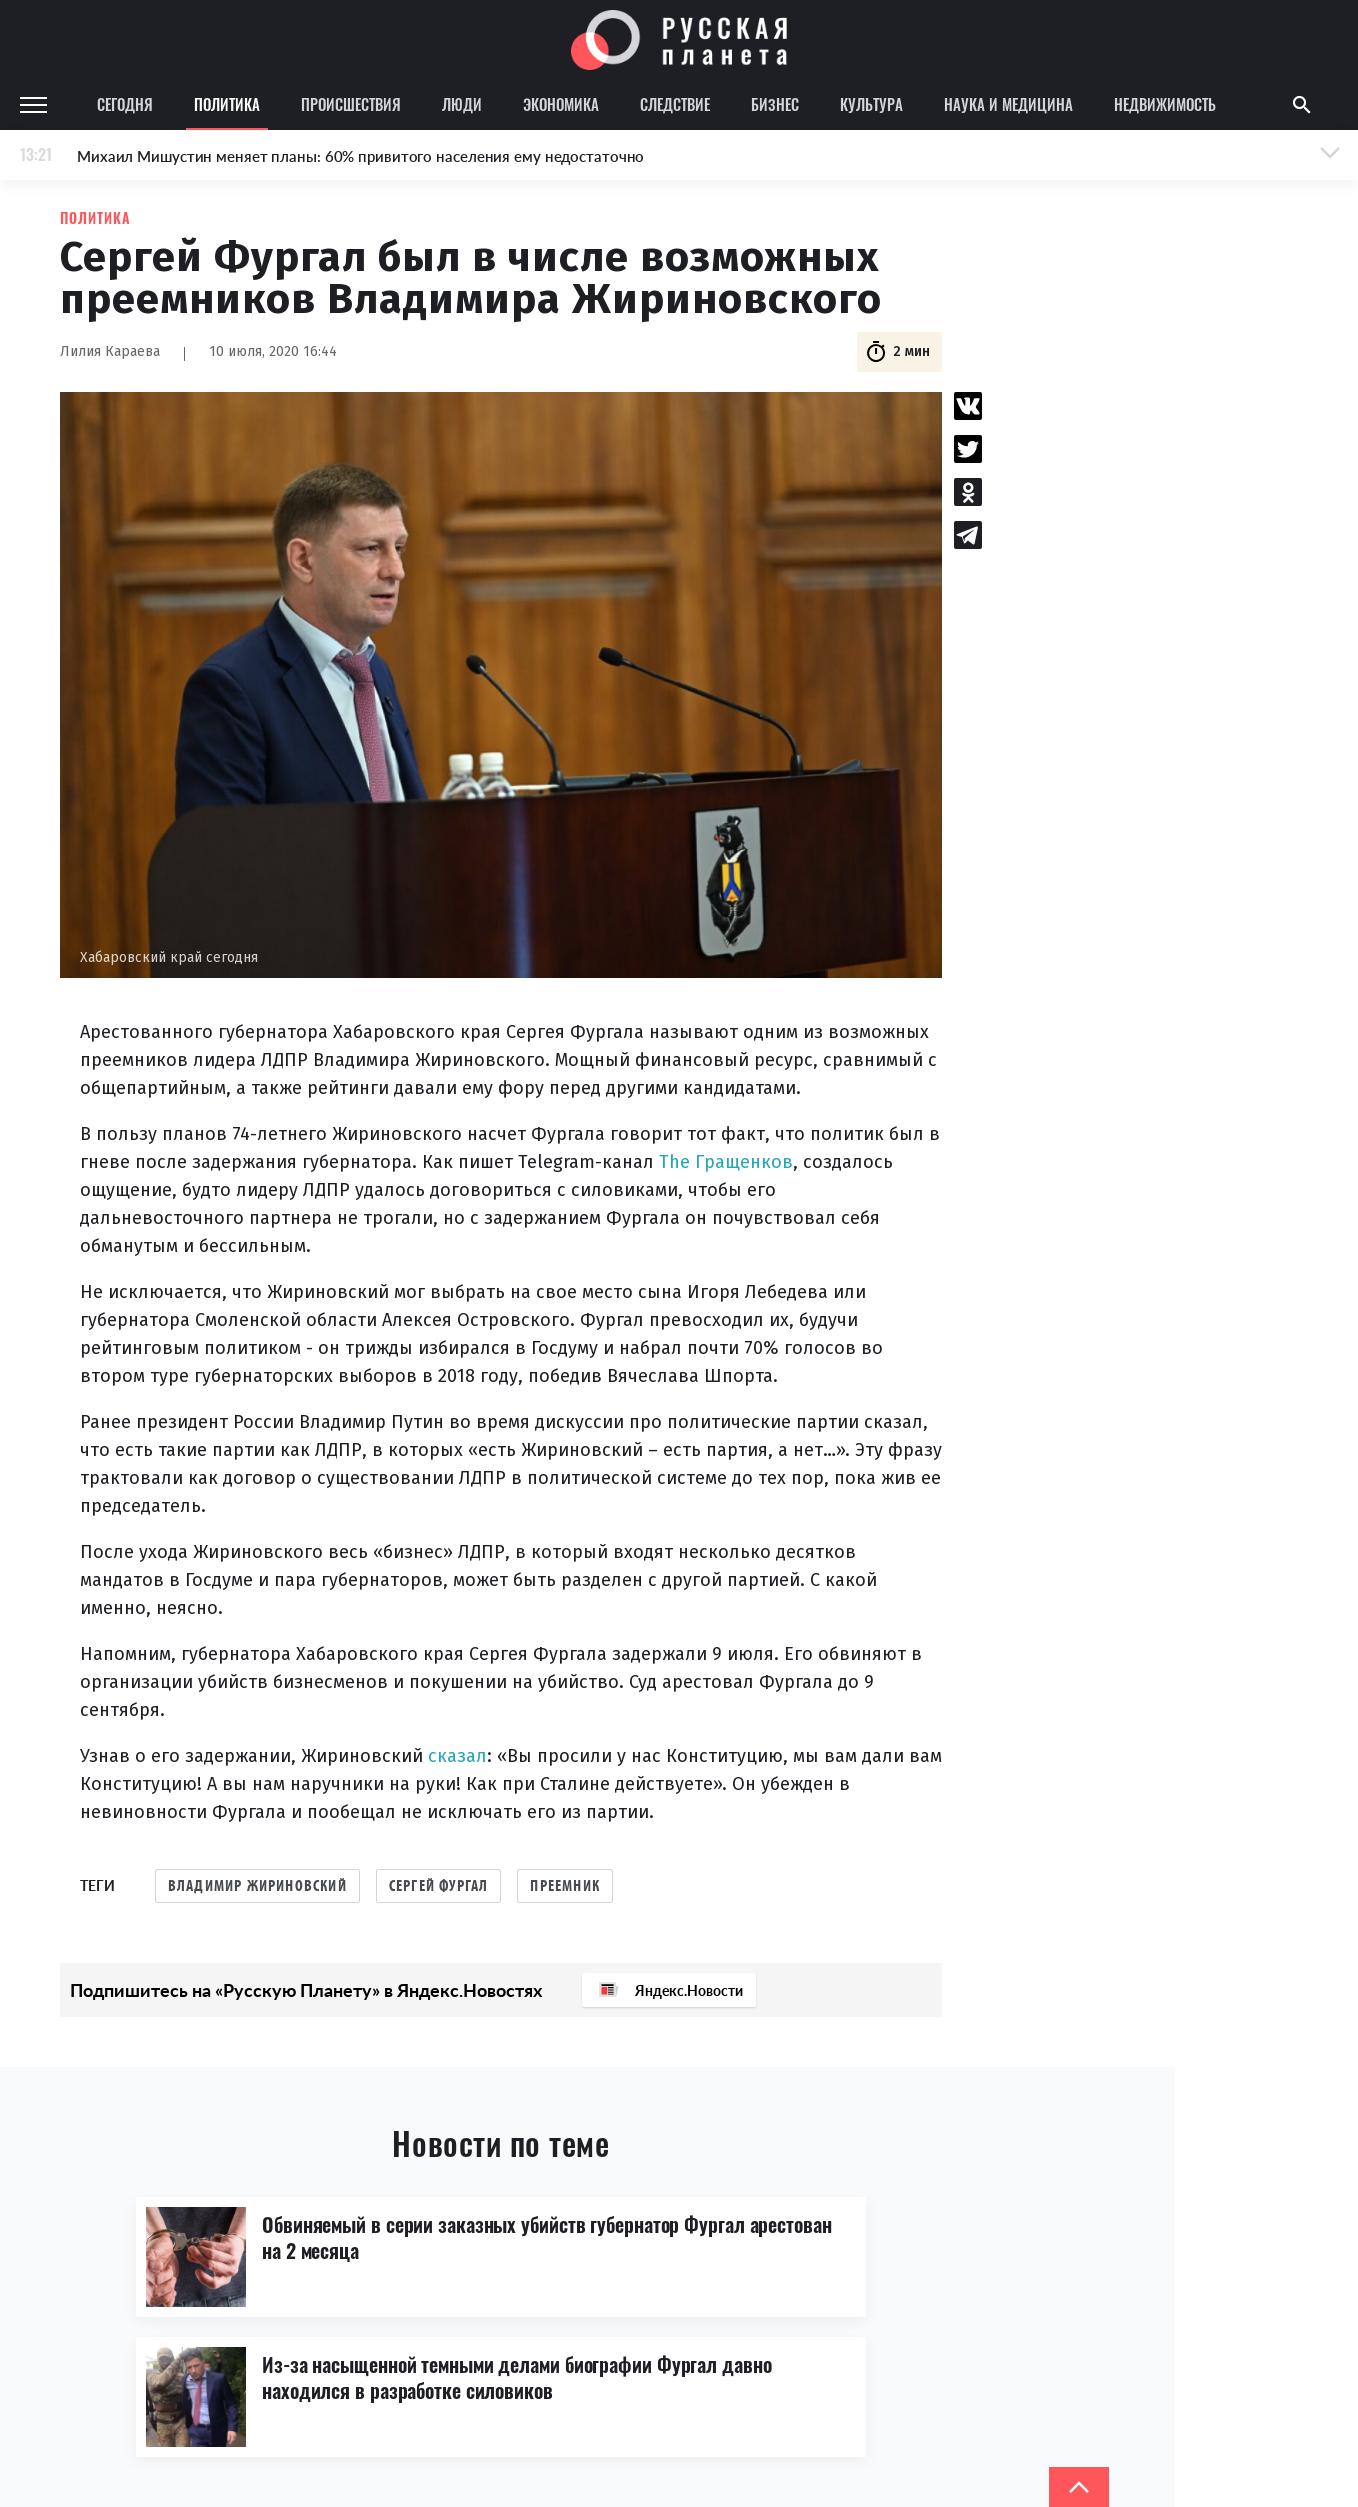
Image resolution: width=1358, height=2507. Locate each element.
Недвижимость (1165, 104)
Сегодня (125, 104)
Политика (227, 104)
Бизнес (775, 104)
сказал (457, 1756)
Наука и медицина (1008, 104)
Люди (462, 104)
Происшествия (351, 104)
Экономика (561, 104)
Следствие (675, 104)
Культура (871, 104)
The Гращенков (726, 1162)
